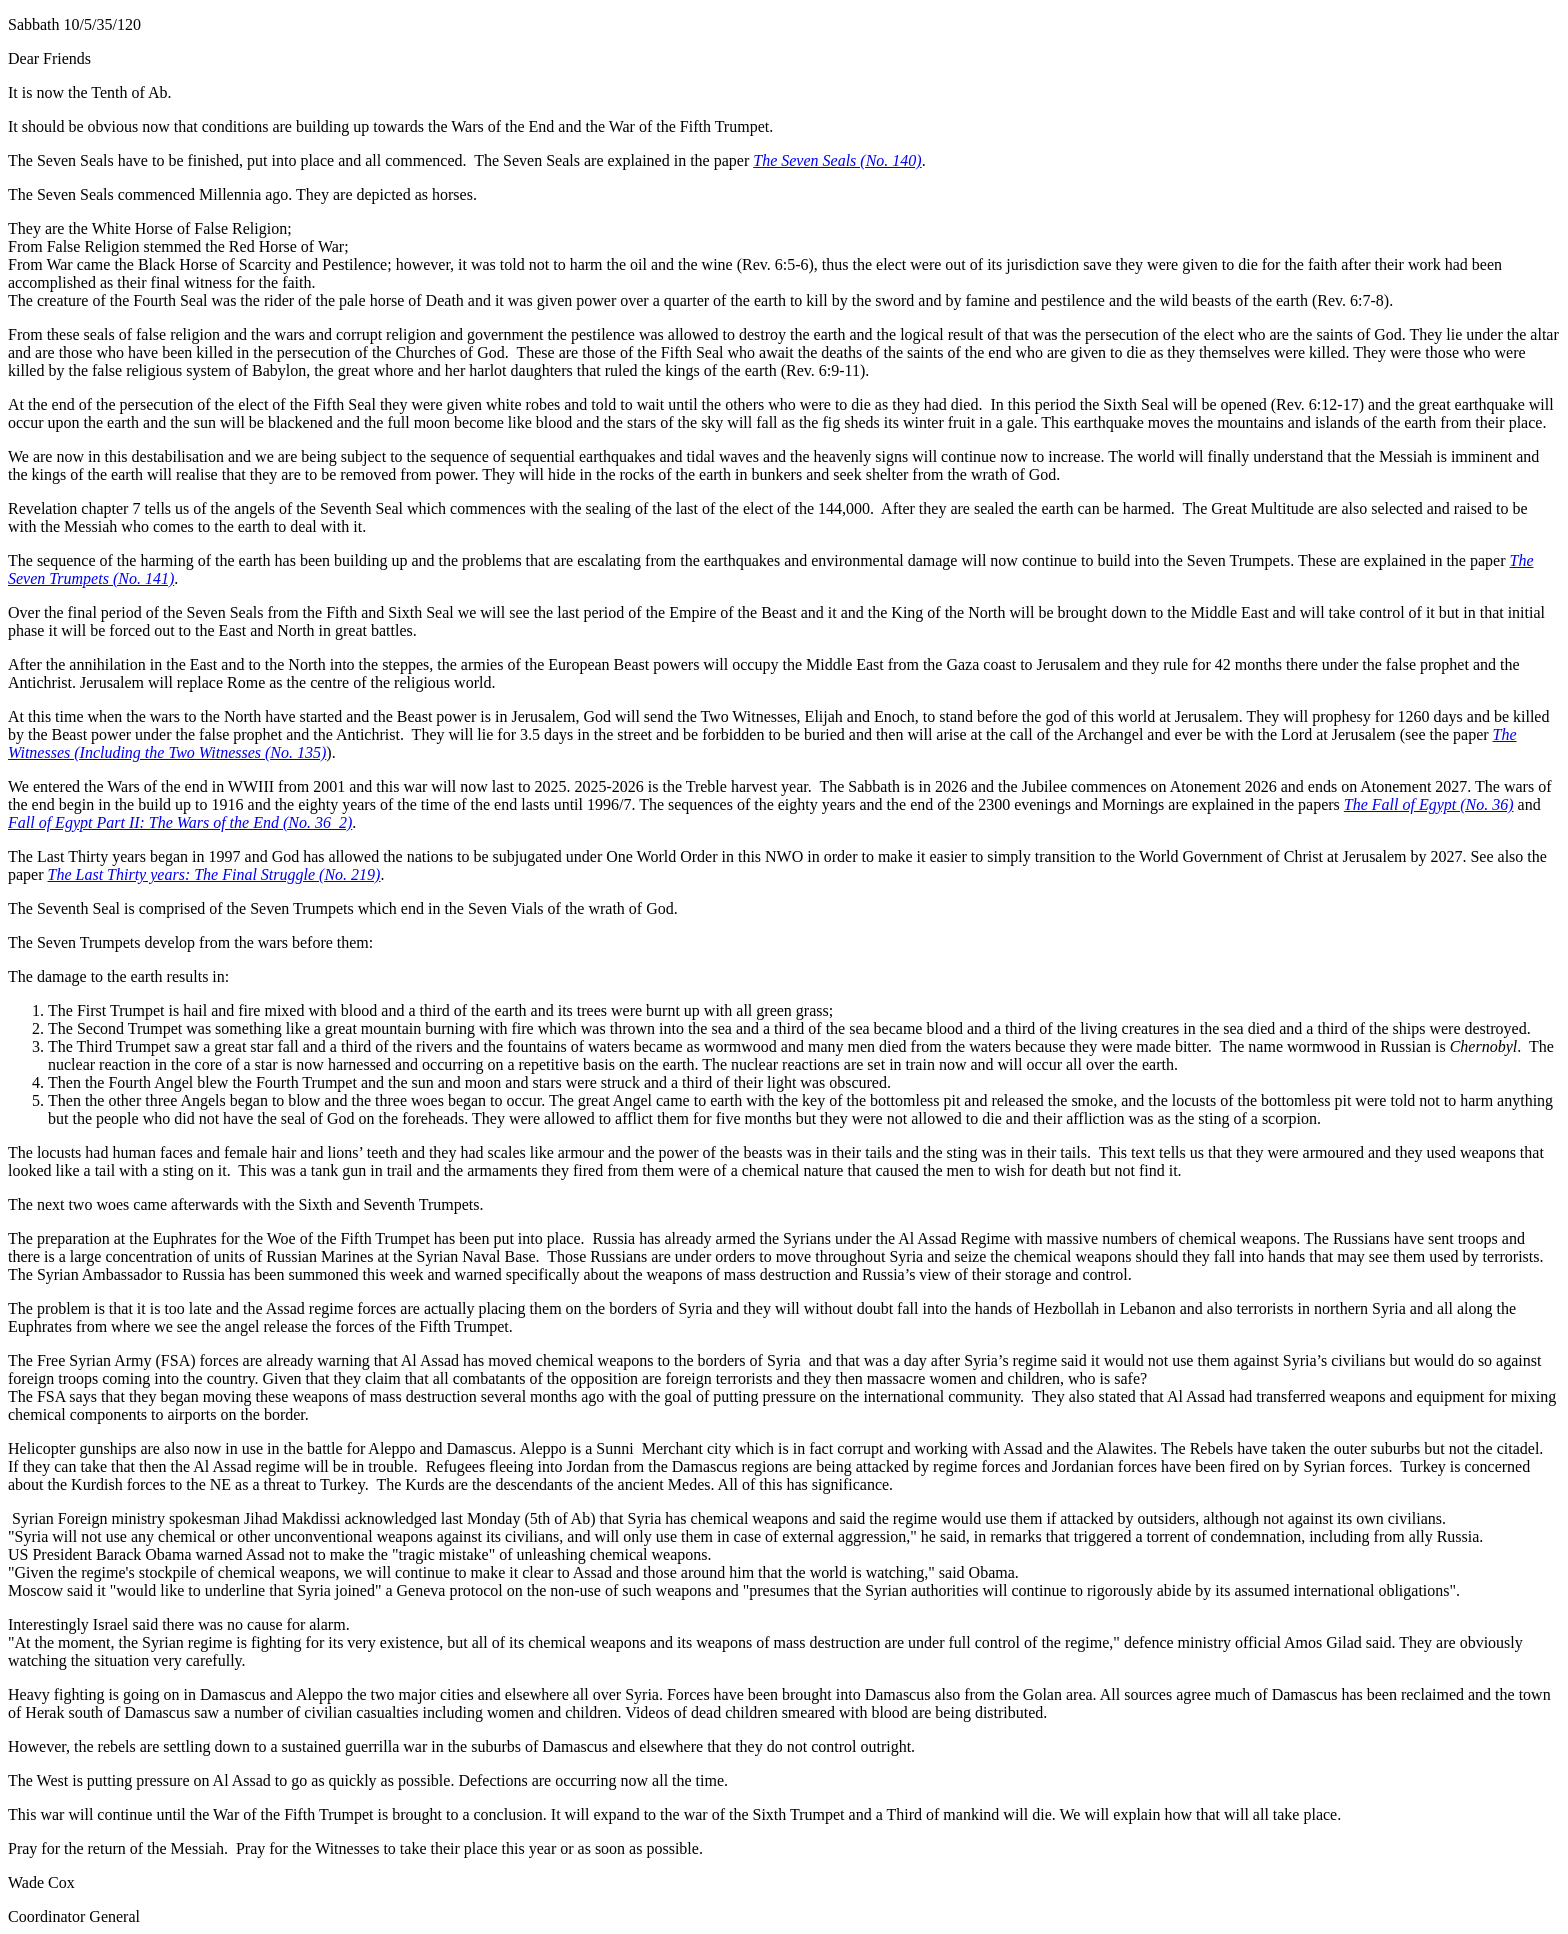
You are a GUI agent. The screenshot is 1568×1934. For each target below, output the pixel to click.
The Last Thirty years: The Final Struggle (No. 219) (214, 874)
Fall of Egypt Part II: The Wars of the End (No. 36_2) (180, 822)
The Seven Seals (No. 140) (837, 160)
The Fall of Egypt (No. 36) (1429, 804)
